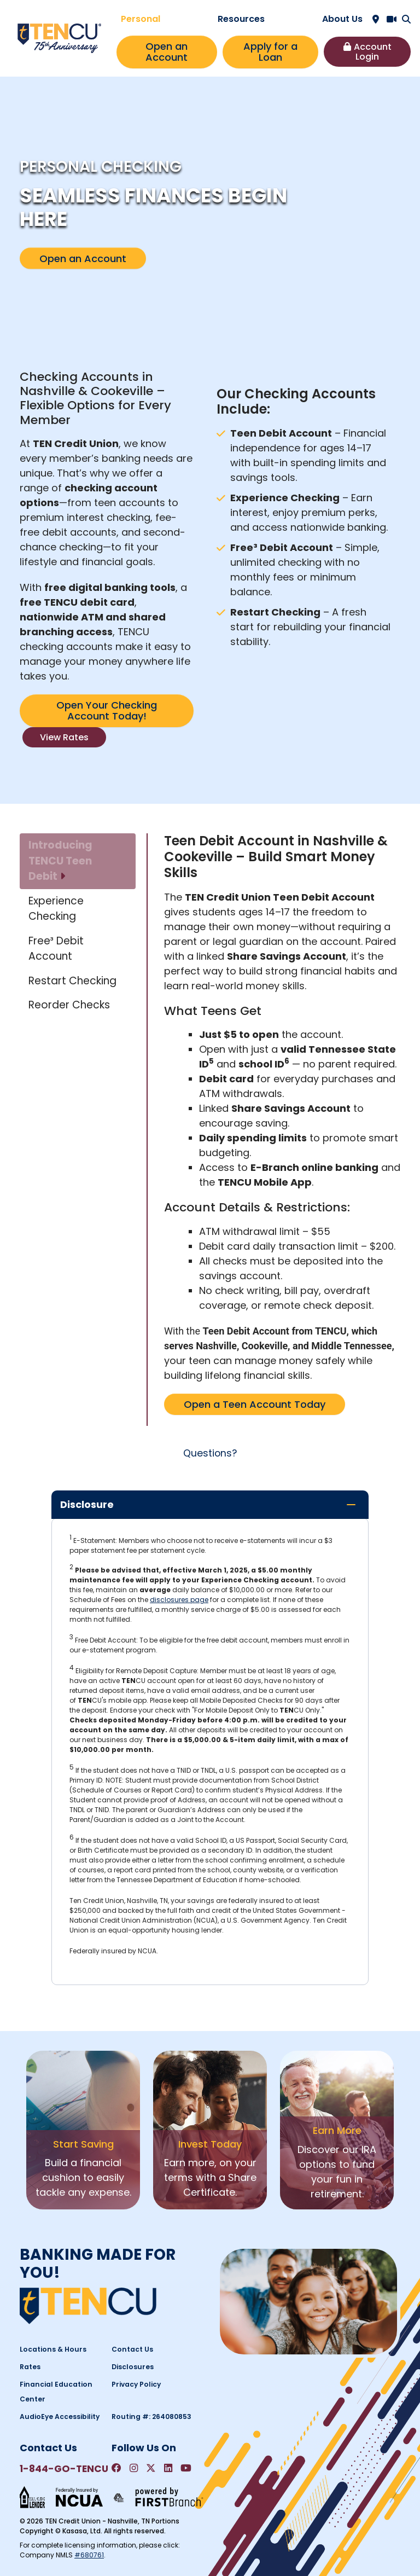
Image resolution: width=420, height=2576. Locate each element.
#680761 (89, 2554)
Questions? (210, 1453)
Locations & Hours (51, 2349)
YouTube (187, 2468)
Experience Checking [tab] (56, 909)
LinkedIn (169, 2468)
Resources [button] (241, 19)
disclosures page (179, 1599)
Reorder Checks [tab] (69, 1004)
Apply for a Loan (270, 51)
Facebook (116, 2468)
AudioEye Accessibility (59, 2416)
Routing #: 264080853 (151, 2416)
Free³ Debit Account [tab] (56, 948)
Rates (30, 2366)
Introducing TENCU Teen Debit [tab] (60, 861)
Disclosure (87, 1504)
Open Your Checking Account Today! (106, 710)
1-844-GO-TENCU (63, 2468)
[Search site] (406, 19)
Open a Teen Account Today (254, 1404)
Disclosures (132, 2366)
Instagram (134, 2468)
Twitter (151, 2468)
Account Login (373, 51)
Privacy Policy (136, 2384)
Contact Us (132, 2349)
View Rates (64, 737)
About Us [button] (342, 19)
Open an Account (166, 51)
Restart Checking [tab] (72, 980)
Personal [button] (140, 19)
